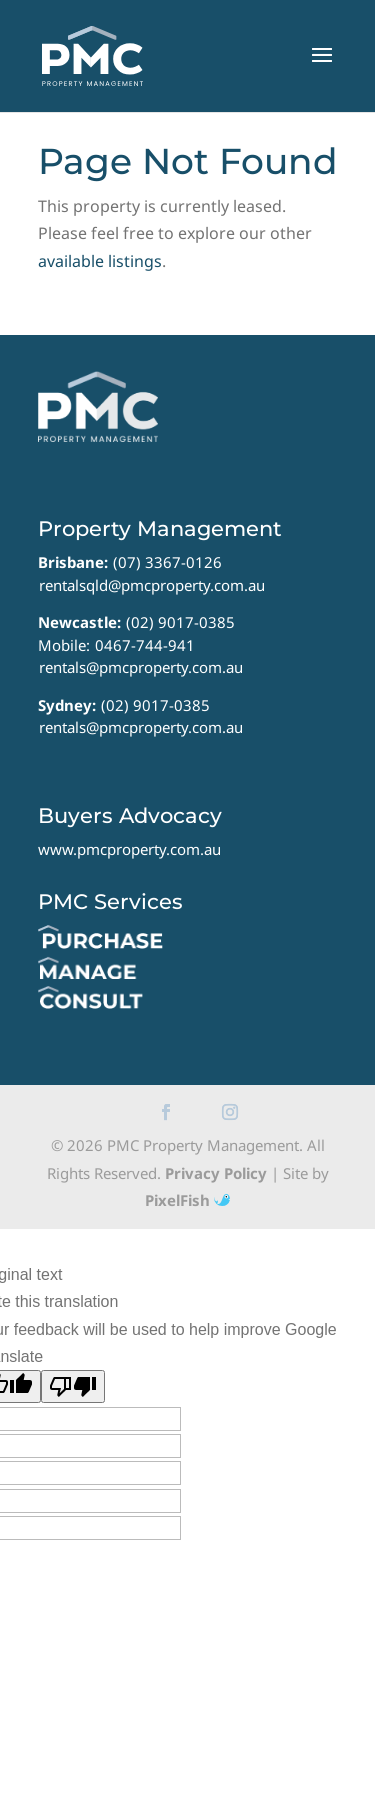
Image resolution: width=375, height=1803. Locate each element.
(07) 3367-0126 (167, 562)
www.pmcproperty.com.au (129, 849)
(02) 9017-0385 (180, 622)
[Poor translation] (73, 1386)
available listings (100, 261)
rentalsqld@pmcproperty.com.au (152, 585)
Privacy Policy (216, 1173)
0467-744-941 (145, 645)
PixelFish (187, 1200)
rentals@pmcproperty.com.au (141, 667)
